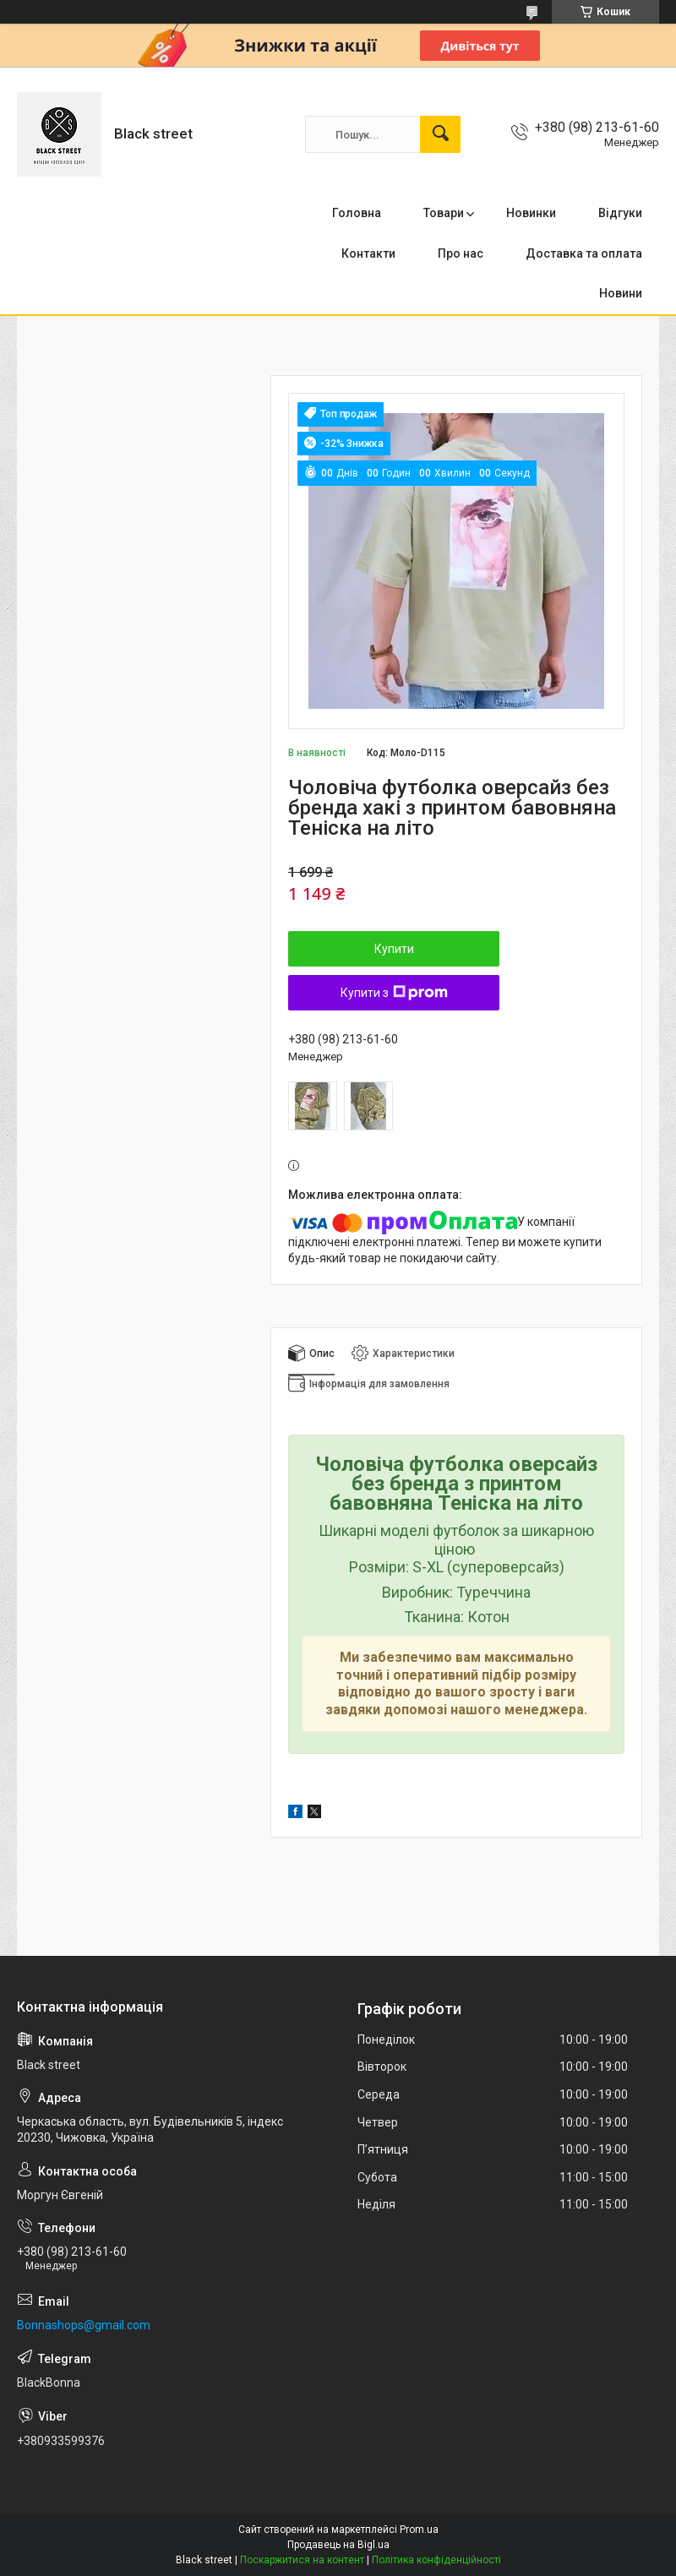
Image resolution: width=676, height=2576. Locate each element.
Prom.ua (419, 2529)
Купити (394, 949)
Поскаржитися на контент (302, 2560)
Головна (356, 213)
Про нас (460, 253)
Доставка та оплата (584, 253)
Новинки (531, 213)
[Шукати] (440, 134)
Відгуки (620, 213)
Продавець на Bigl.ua (338, 2545)
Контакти (368, 253)
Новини (620, 293)
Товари (443, 213)
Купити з (394, 992)
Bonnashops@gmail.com (83, 2325)
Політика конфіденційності (436, 2560)
